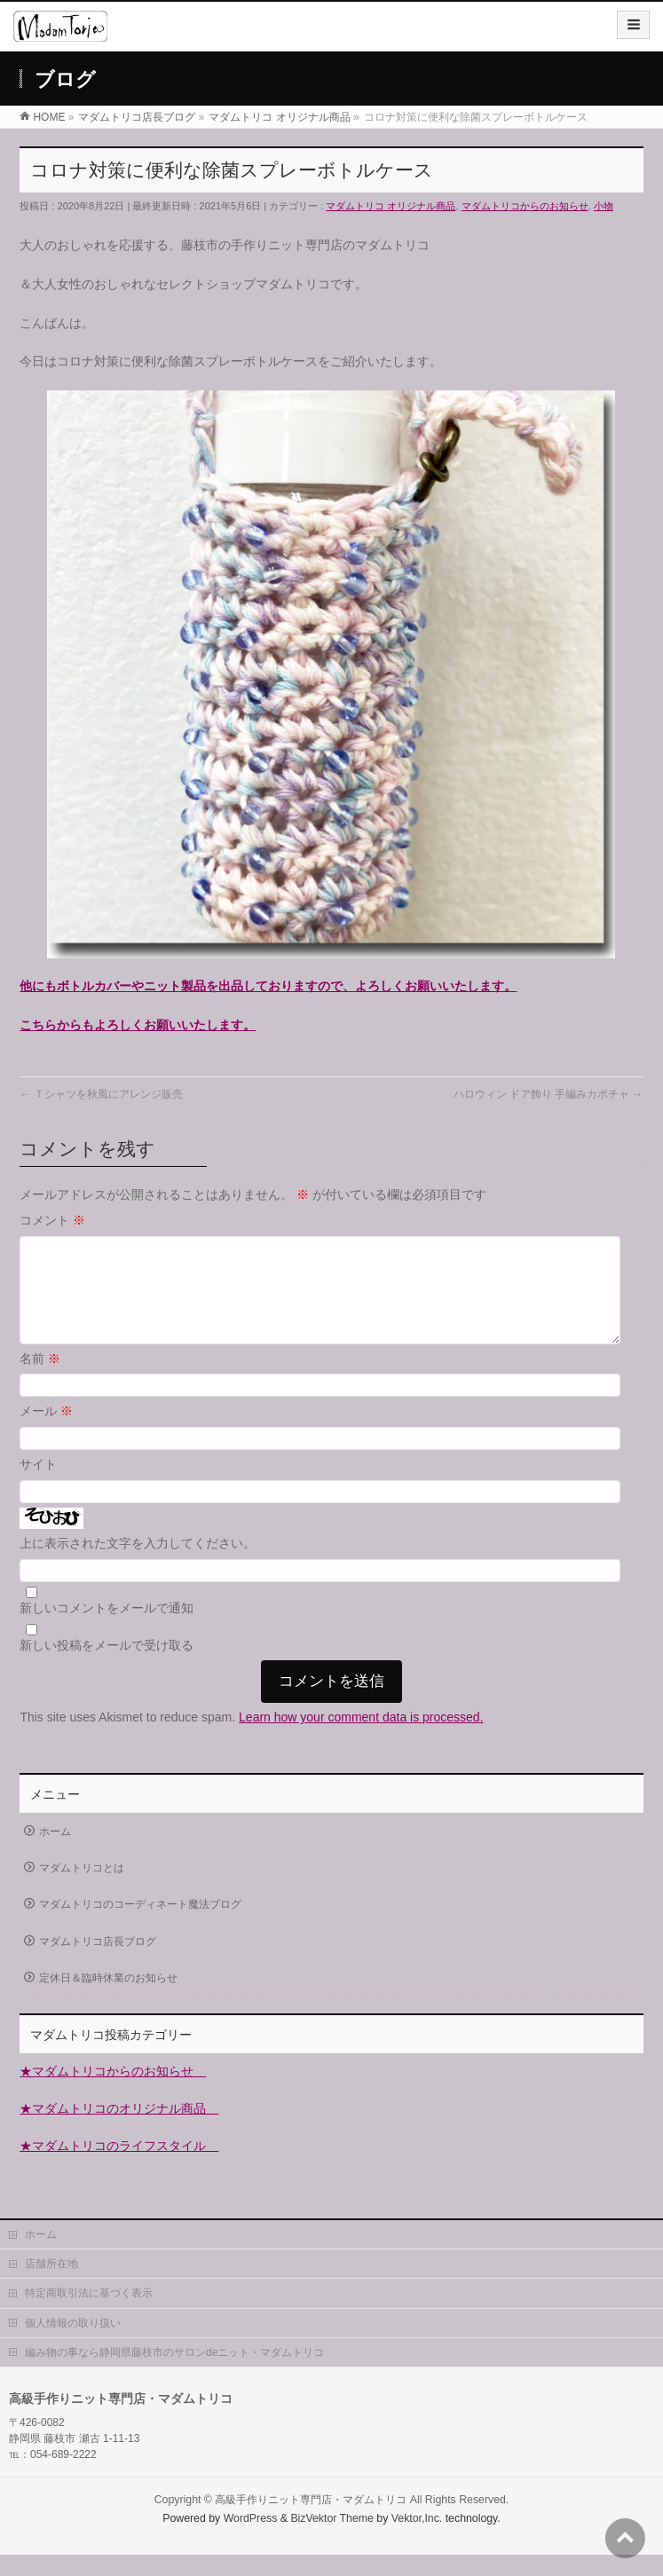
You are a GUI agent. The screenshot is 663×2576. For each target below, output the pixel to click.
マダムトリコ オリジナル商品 (390, 206)
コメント (52, 1220)
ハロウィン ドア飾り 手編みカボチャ (548, 1094)
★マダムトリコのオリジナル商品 (119, 2130)
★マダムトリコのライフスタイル (119, 2167)
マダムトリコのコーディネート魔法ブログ (140, 1925)
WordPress (251, 2539)
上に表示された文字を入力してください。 (138, 1564)
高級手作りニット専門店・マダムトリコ (310, 2521)
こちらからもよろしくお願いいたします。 (138, 1025)
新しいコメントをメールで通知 (106, 1629)
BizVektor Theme (332, 2539)
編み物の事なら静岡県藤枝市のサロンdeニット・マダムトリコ (174, 2373)
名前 (40, 1380)
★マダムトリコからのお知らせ (113, 2092)
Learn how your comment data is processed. (361, 1738)
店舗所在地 (51, 2285)
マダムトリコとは (81, 1889)
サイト (38, 1485)
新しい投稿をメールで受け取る (106, 1666)
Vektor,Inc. (417, 2539)
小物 (603, 206)
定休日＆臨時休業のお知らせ (108, 1999)
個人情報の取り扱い (73, 2344)
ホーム (55, 1853)
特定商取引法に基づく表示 (89, 2314)
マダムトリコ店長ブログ (97, 1963)
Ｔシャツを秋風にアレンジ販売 (101, 1094)
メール (46, 1432)
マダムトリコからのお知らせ (525, 206)
